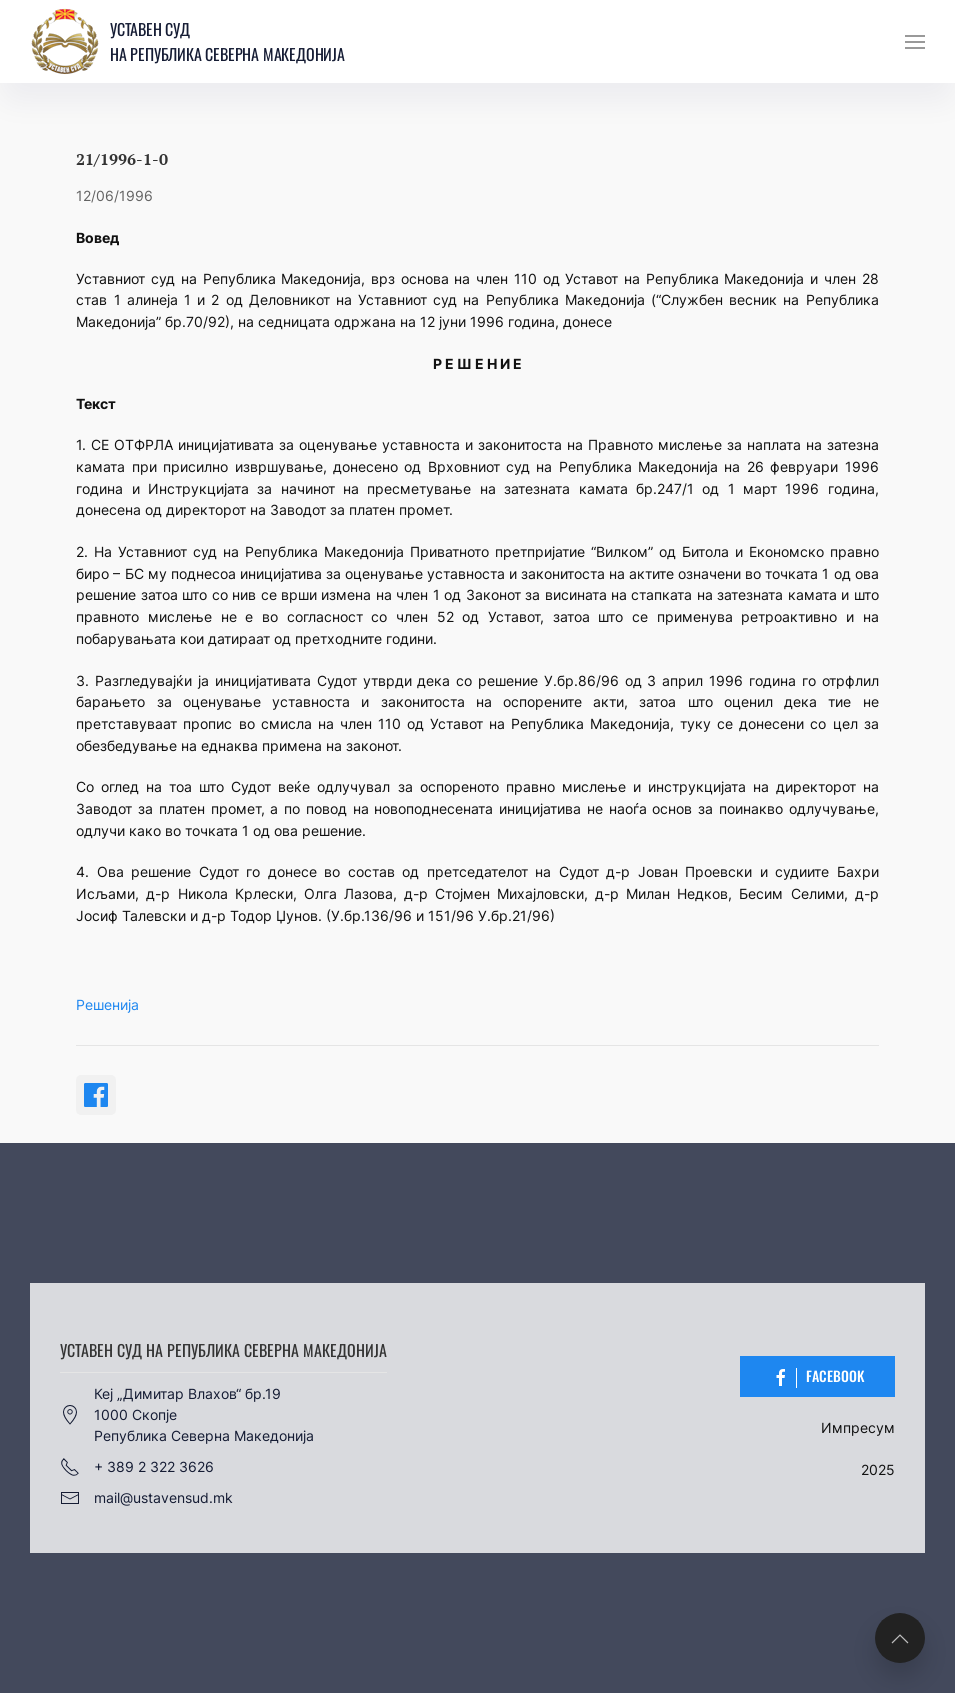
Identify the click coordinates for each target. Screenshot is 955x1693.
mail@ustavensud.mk (146, 1498)
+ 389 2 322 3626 (137, 1467)
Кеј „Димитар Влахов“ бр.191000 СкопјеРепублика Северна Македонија (187, 1414)
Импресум (858, 1427)
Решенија (107, 1004)
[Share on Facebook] (96, 1095)
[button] (915, 42)
